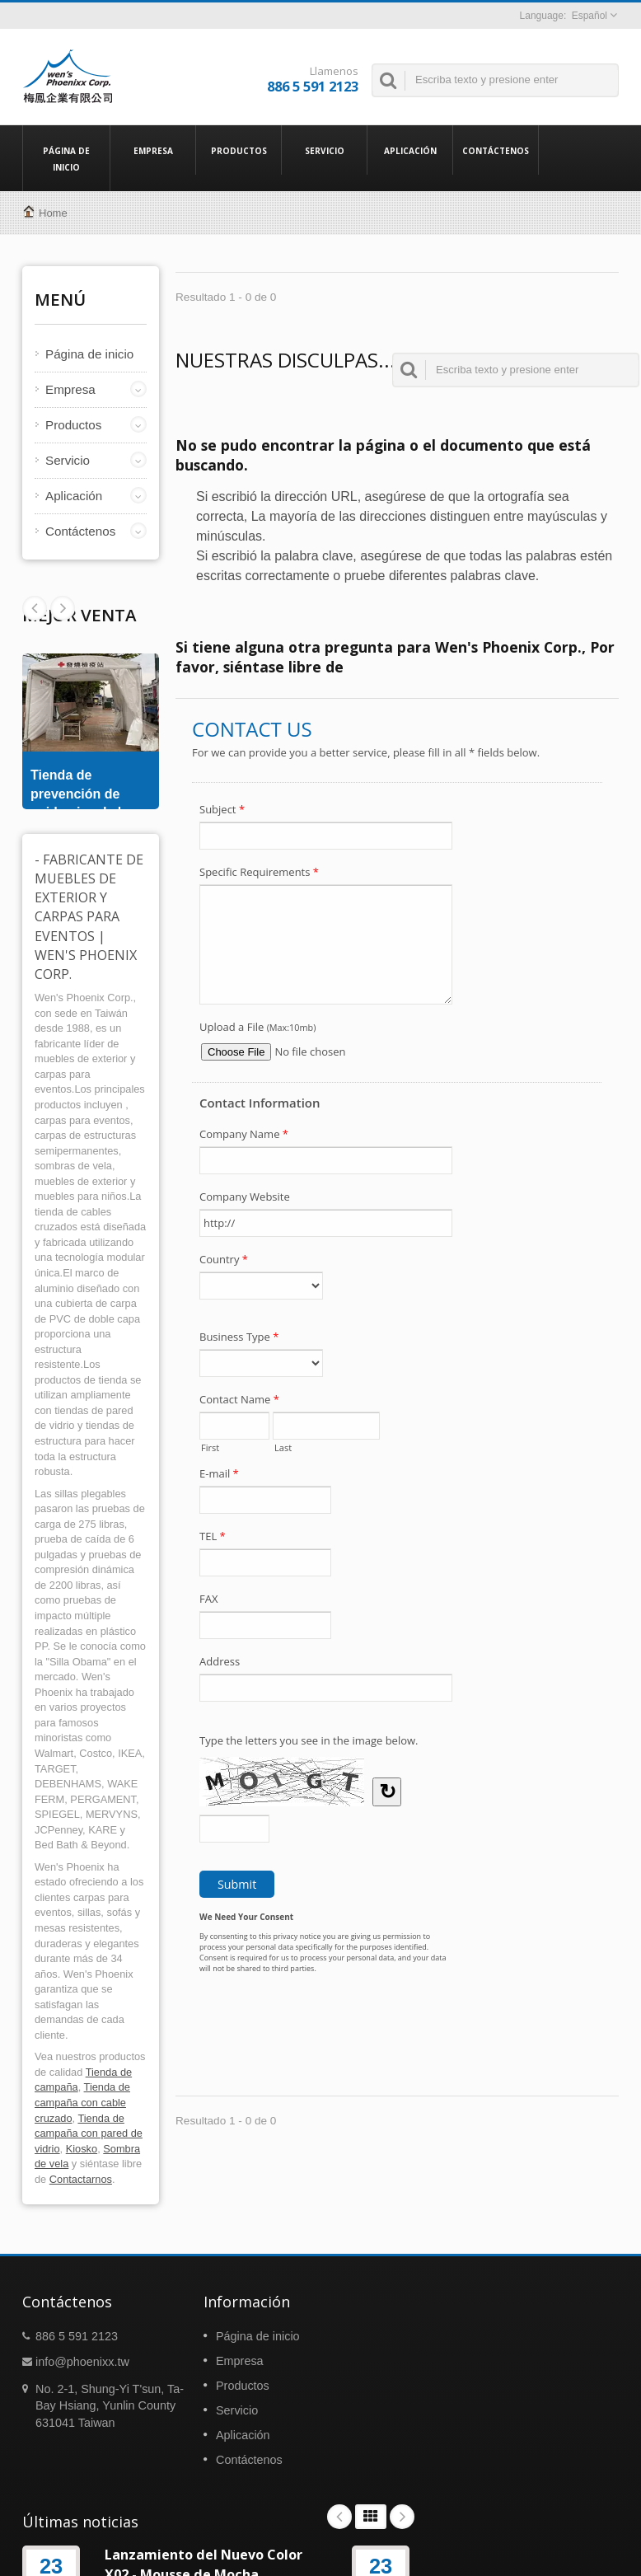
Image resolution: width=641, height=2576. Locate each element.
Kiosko (81, 2149)
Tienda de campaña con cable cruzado (82, 2102)
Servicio (324, 150)
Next (34, 608)
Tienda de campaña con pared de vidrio (89, 2133)
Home (53, 213)
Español (589, 15)
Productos (238, 150)
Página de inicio (66, 158)
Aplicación (409, 150)
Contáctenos (495, 150)
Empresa (152, 150)
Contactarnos (80, 2179)
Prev (62, 608)
